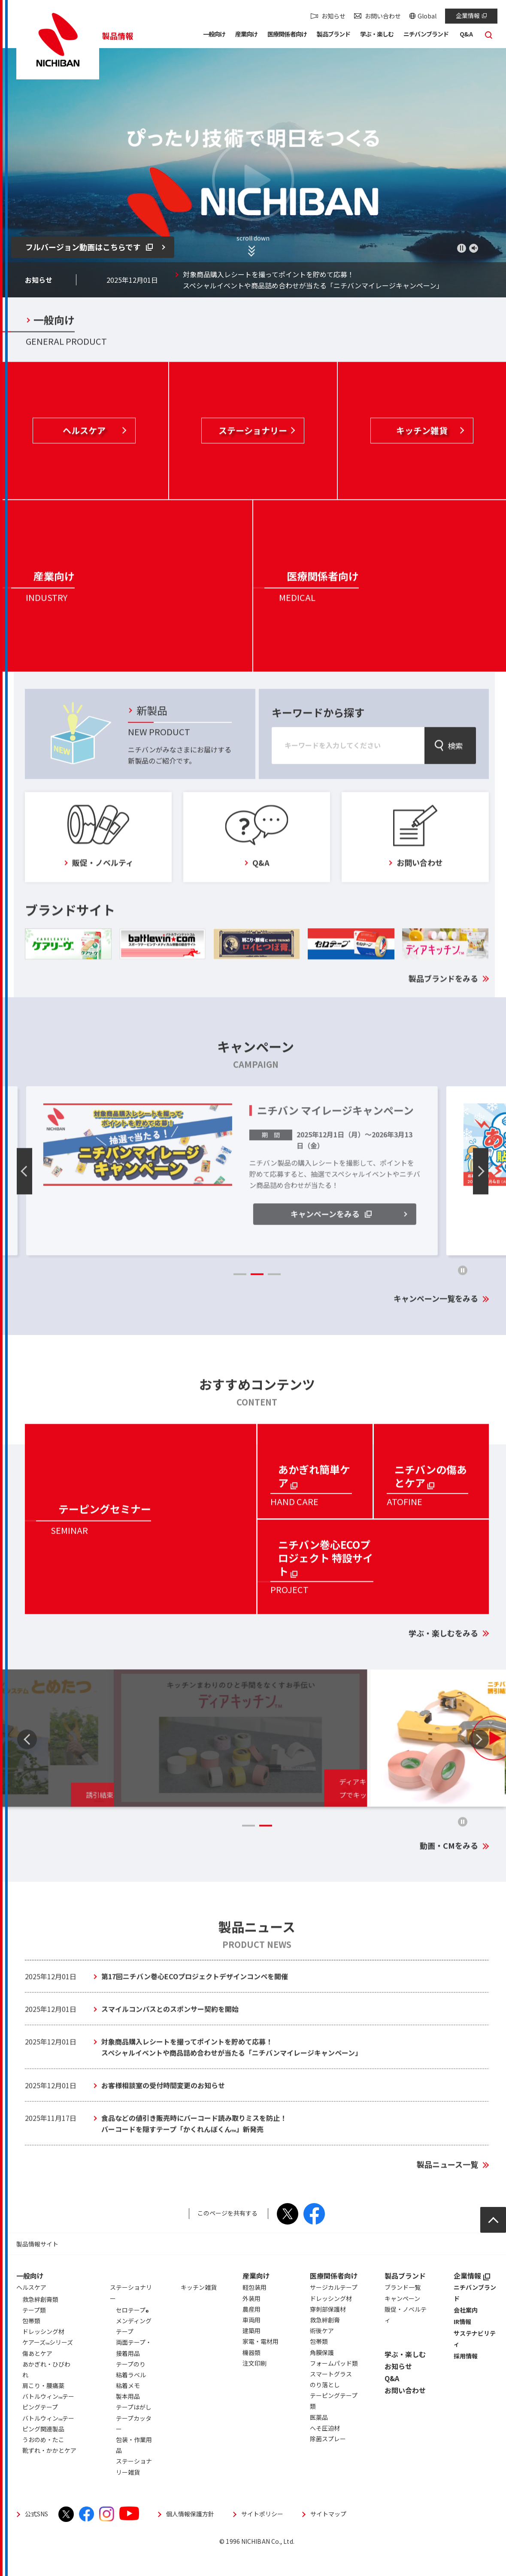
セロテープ (132, 2333)
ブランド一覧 (403, 2309)
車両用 (251, 2341)
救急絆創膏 (325, 2341)
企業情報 (471, 15)
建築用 (251, 2352)
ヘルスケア (31, 2309)
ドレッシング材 (331, 2320)
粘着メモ (128, 2407)
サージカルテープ (334, 2309)
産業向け (256, 2297)
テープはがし (133, 2429)
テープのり (130, 2386)
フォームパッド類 (334, 2385)
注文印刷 (254, 2385)
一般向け (30, 2297)
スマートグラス (331, 2395)
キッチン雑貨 (199, 2309)
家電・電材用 (260, 2363)
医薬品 (319, 2439)
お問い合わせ (383, 16)
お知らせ (333, 16)
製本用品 (128, 2418)
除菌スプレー (328, 2460)
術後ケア (322, 2352)
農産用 (251, 2331)
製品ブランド (405, 2297)
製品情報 (117, 35)
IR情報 (462, 2343)
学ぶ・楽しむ (405, 2376)
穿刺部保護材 (328, 2331)
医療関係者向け (334, 2297)
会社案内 (466, 2332)
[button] (214, 36)
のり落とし (325, 2406)
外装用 (251, 2320)
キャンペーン (402, 2320)
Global (427, 16)
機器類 (251, 2374)
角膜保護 (322, 2374)
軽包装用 (254, 2309)
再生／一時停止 (461, 248)
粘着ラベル (131, 2396)
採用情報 (466, 2377)
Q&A (392, 2400)
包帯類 (319, 2363)
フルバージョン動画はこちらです (89, 246)
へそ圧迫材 (325, 2450)
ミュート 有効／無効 (473, 248)
